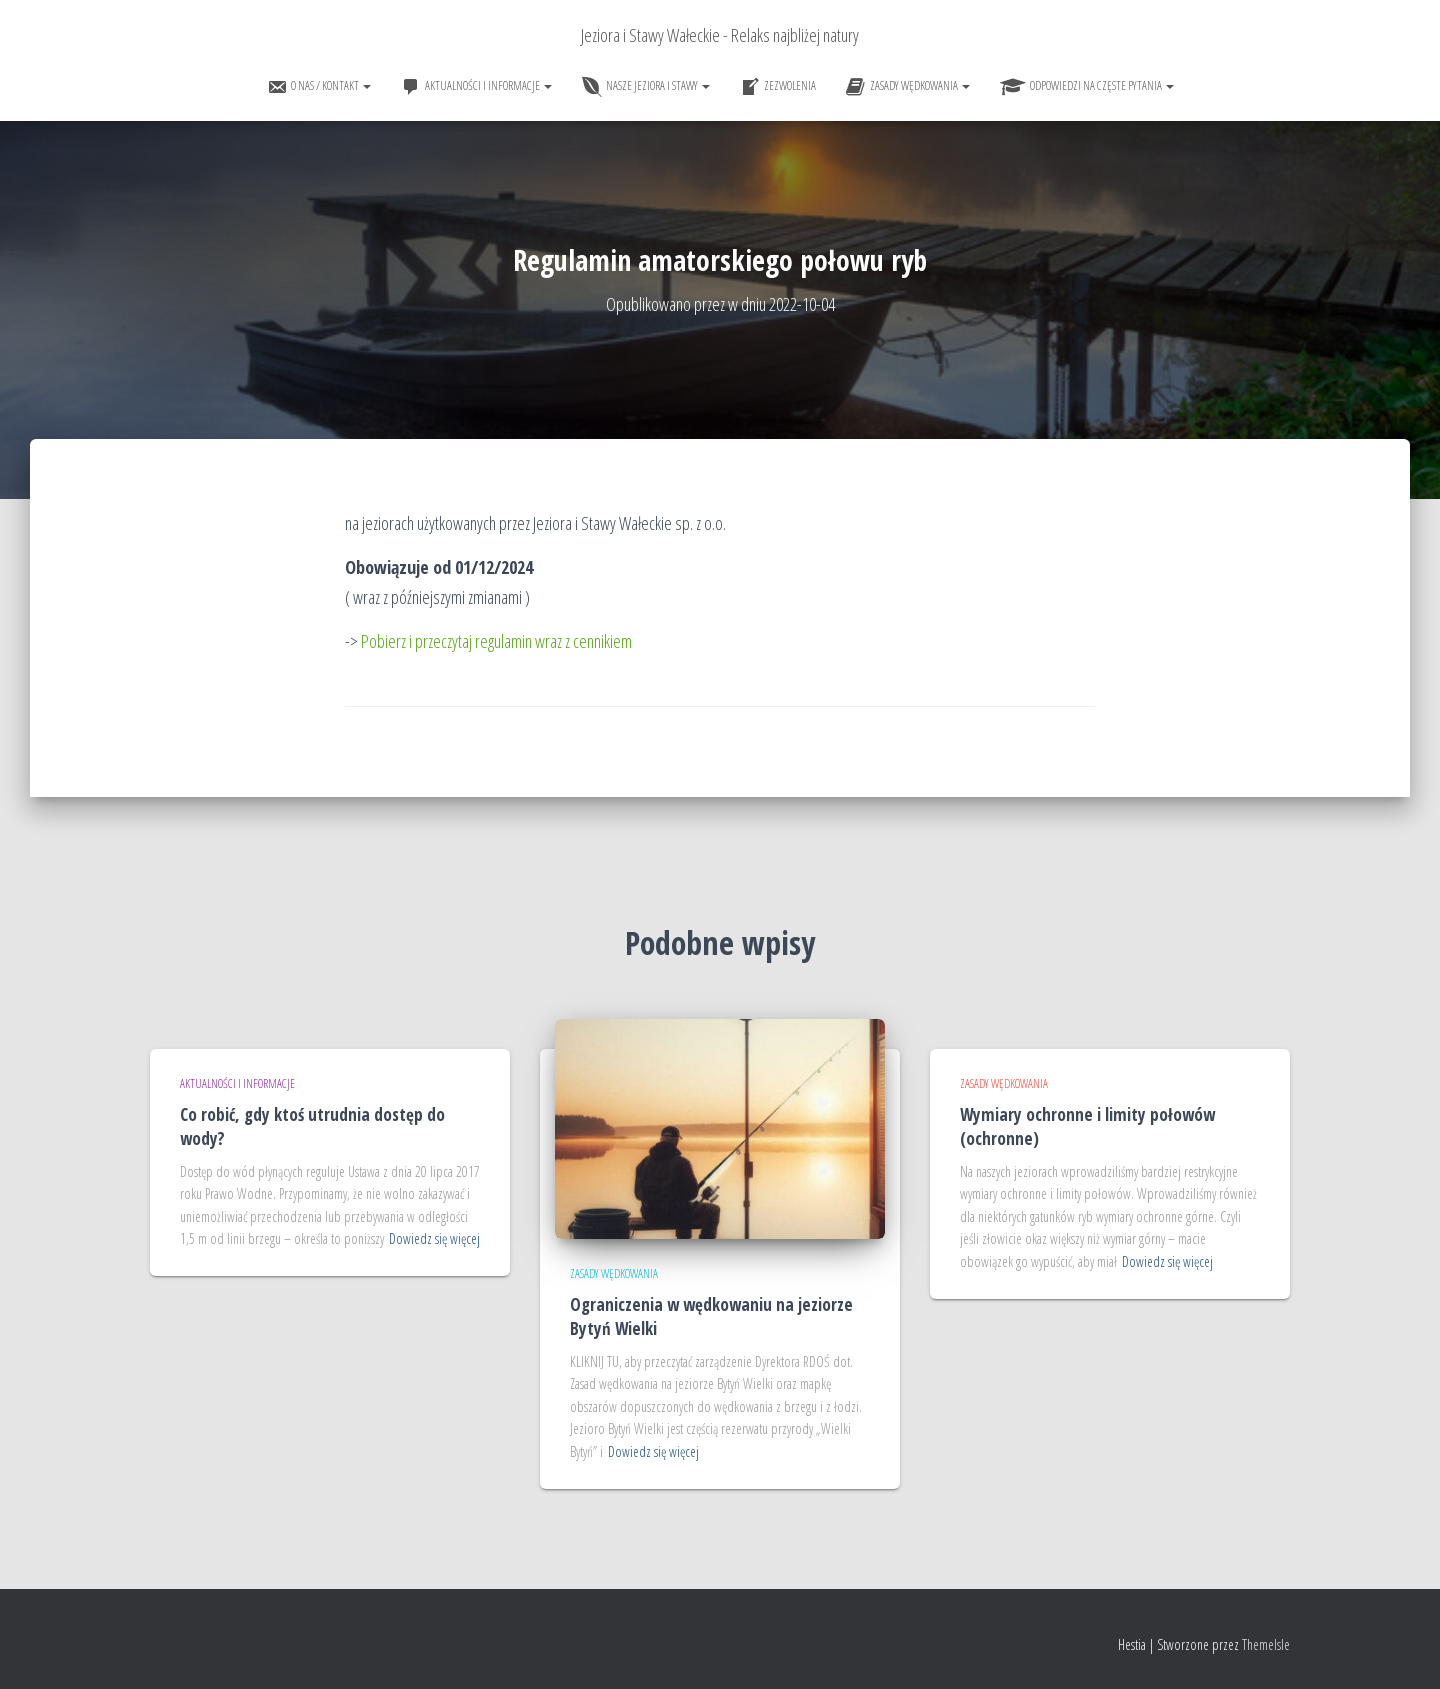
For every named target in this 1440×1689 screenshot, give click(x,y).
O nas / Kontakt (319, 87)
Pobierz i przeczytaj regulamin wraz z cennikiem (496, 641)
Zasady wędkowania (908, 87)
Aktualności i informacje (476, 87)
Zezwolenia (778, 87)
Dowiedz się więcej (434, 1238)
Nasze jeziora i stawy (646, 87)
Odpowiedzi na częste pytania (1087, 87)
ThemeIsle (1266, 1644)
